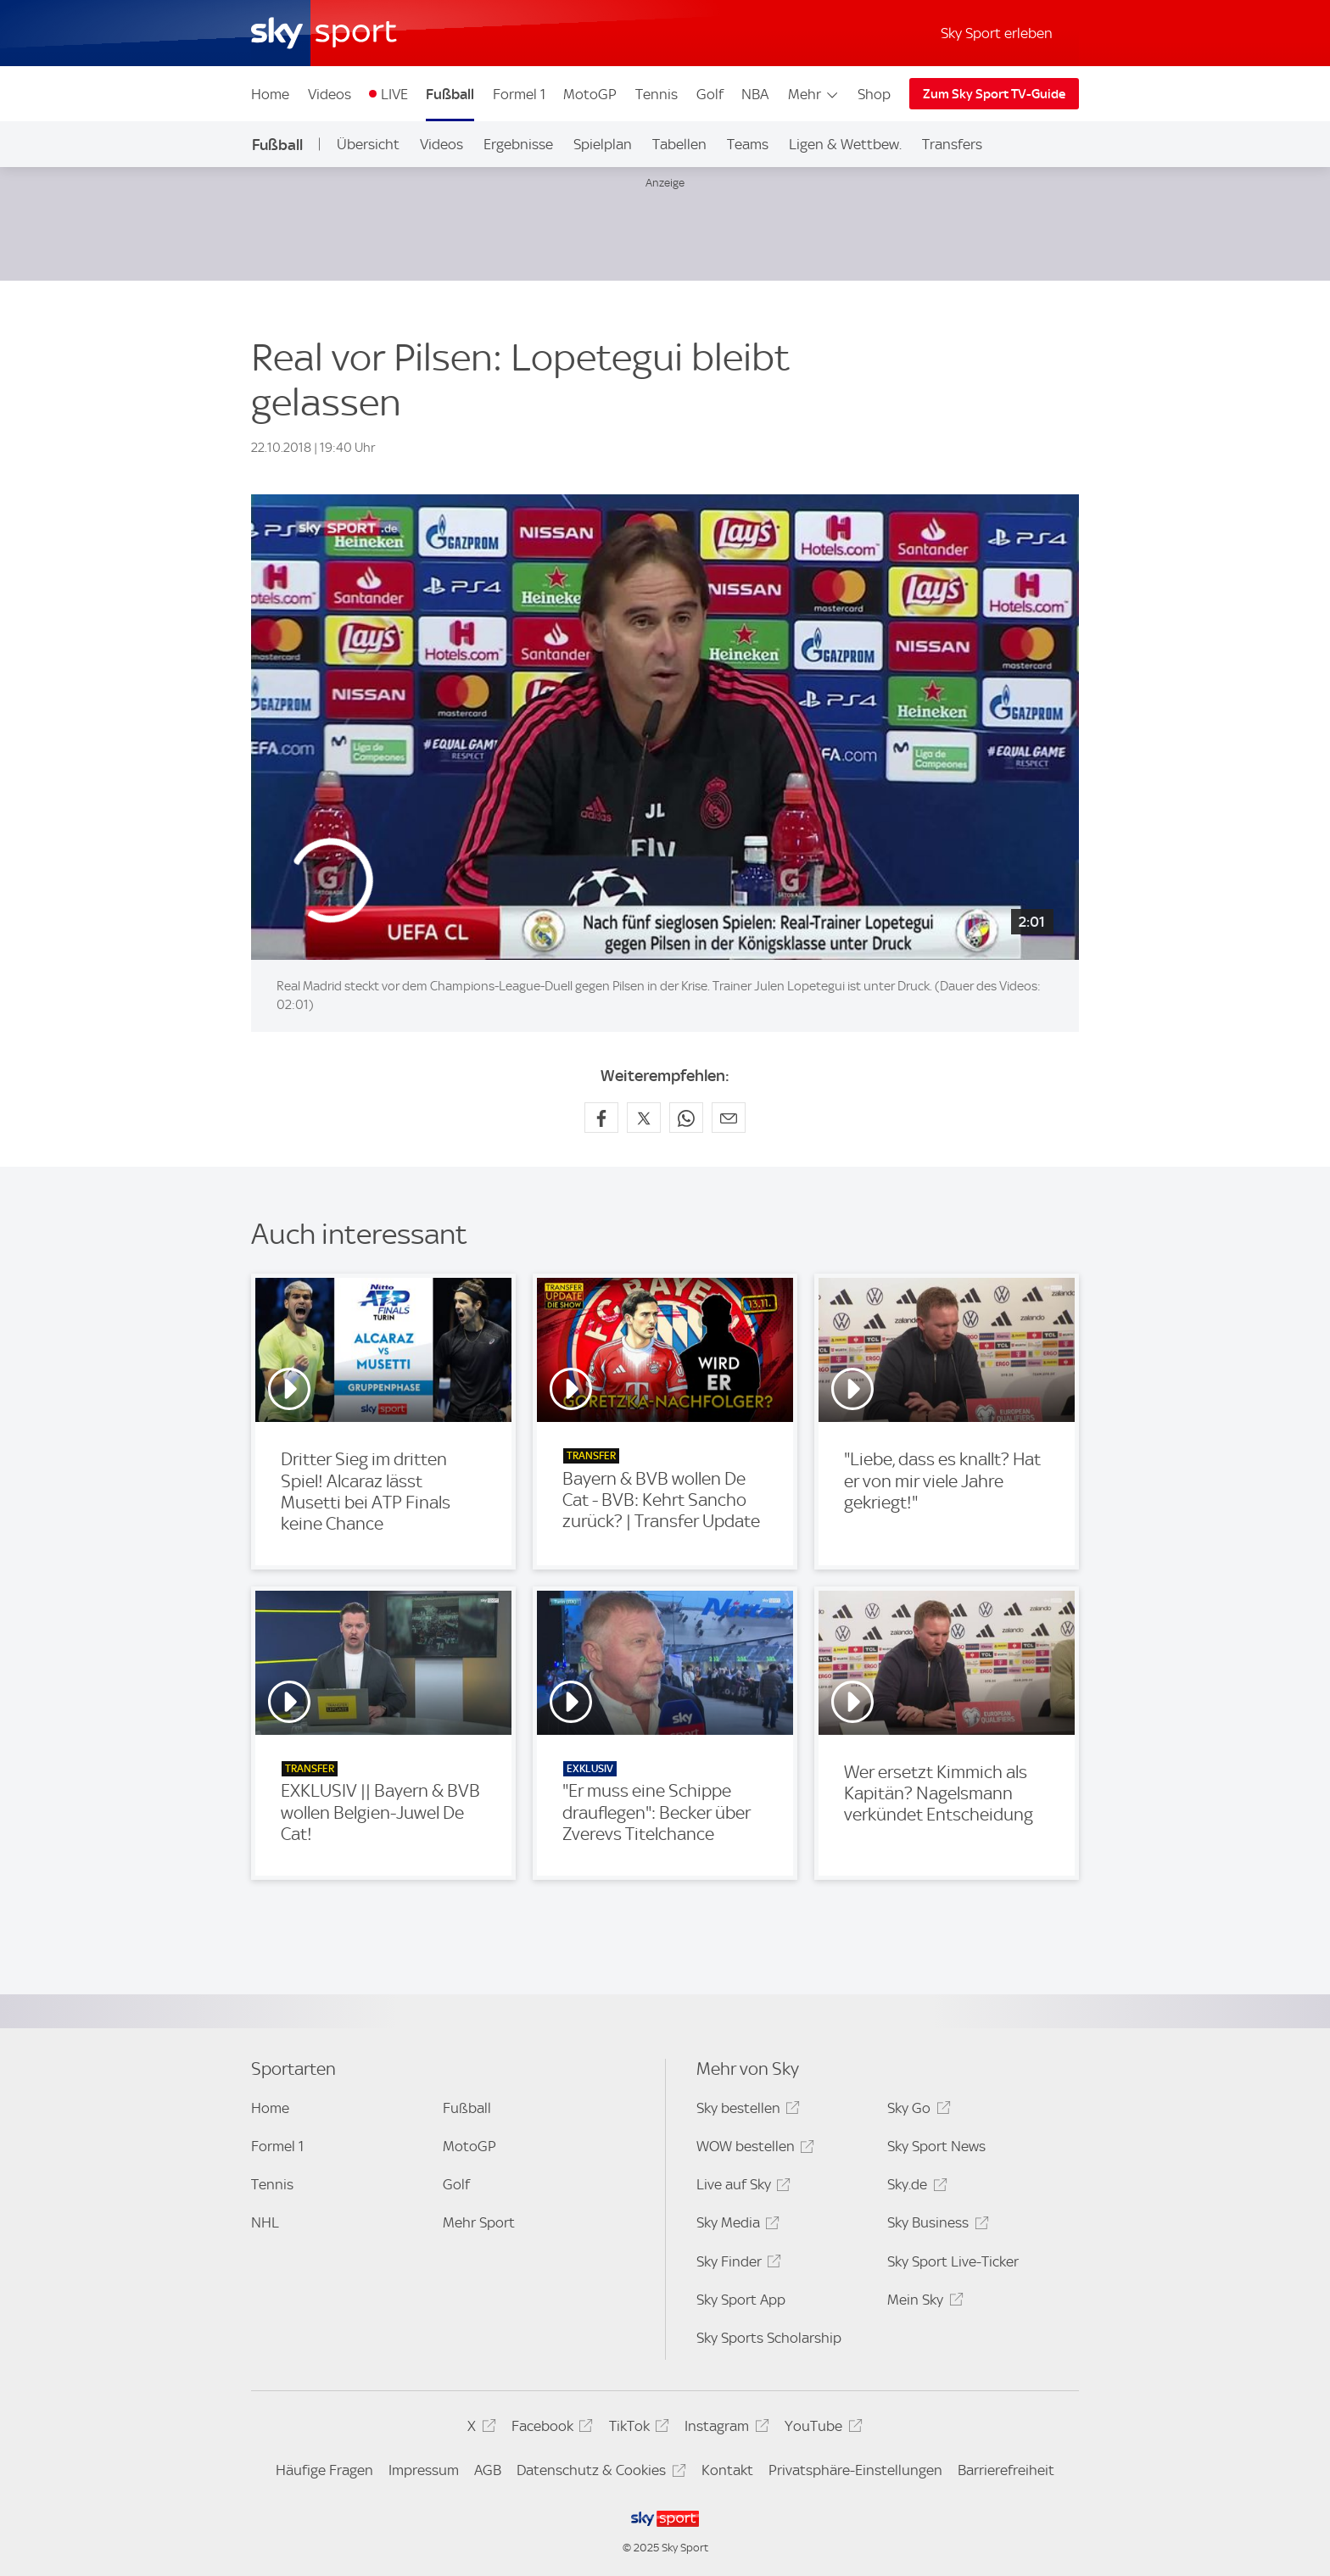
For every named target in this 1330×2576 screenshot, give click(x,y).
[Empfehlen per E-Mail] (729, 1117)
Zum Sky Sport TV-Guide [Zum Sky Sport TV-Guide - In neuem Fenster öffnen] (994, 94)
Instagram (724, 2428)
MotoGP (590, 94)
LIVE (394, 94)
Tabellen (679, 144)
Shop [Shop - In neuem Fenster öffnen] (874, 94)
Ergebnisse (518, 144)
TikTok (636, 2428)
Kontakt (727, 2470)
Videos (329, 94)
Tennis (656, 94)
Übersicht (368, 144)
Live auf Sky (740, 2187)
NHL (265, 2222)
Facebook (549, 2428)
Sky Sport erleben (997, 33)
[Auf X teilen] (644, 1117)
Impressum (423, 2470)
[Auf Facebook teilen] (601, 1117)
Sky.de (914, 2187)
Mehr (814, 94)
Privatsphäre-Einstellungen (855, 2470)
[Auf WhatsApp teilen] (686, 1117)
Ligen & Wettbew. (845, 144)
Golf (710, 94)
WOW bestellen (752, 2149)
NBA (754, 94)
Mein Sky (922, 2302)
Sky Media (735, 2225)
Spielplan (602, 144)
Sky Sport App (740, 2299)
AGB (487, 2470)
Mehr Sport (479, 2222)
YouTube (821, 2428)
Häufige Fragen (324, 2470)
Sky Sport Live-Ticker (953, 2261)
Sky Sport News (936, 2146)
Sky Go (916, 2110)
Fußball (450, 94)
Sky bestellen (745, 2110)
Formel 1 (519, 94)
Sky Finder (736, 2264)
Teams (747, 144)
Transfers (952, 144)
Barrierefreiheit (1006, 2470)
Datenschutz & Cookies (598, 2473)
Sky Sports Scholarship (768, 2337)
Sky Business (935, 2225)
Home (270, 94)
